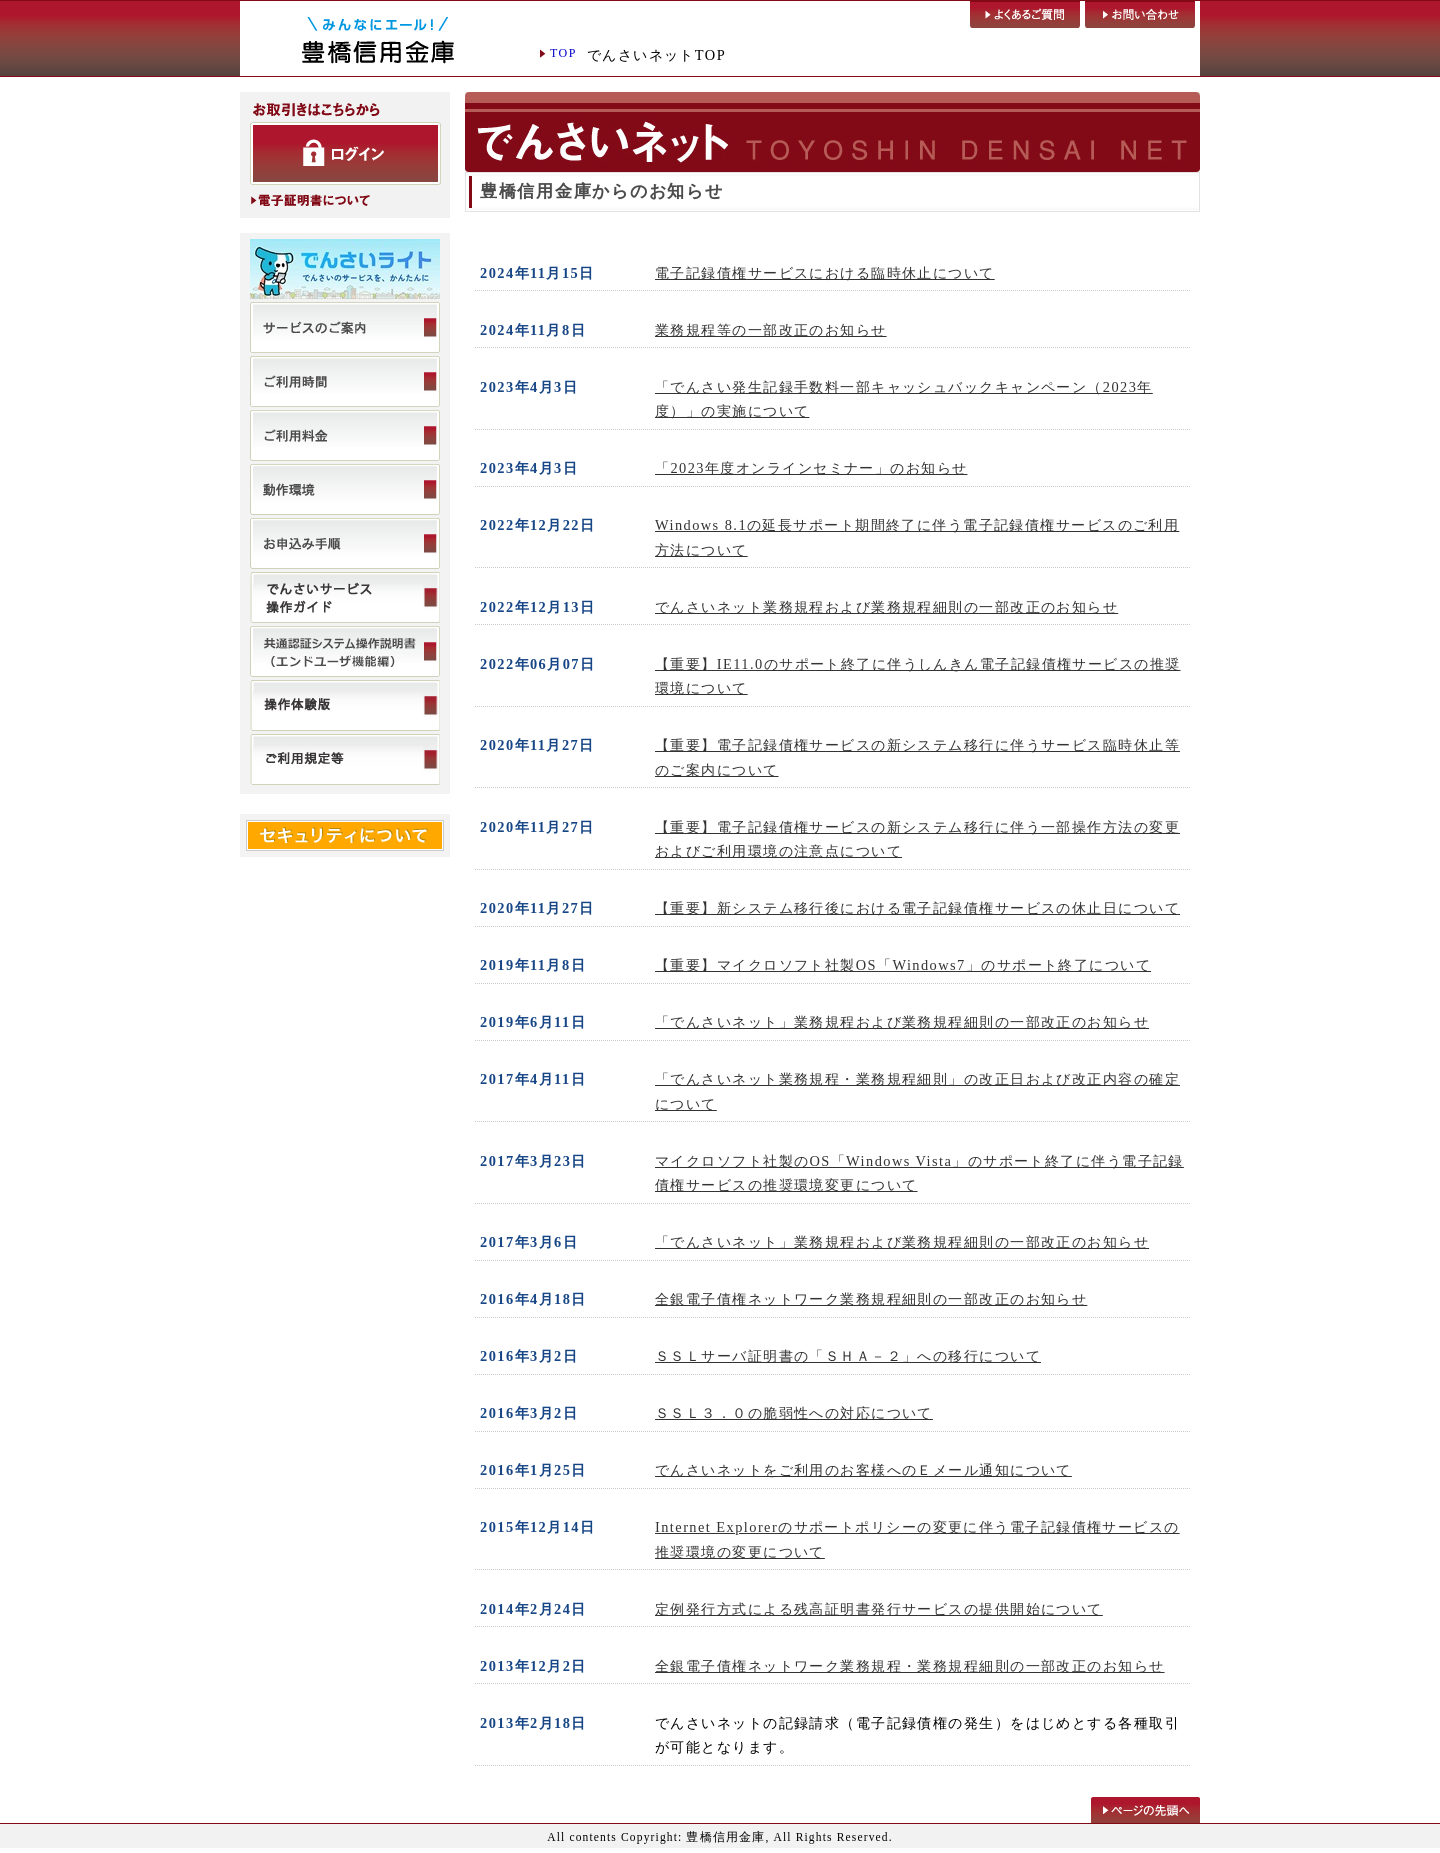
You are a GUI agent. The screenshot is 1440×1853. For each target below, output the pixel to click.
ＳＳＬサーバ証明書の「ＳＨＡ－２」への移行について (848, 1356)
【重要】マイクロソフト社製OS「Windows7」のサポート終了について (903, 965)
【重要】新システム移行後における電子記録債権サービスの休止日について (917, 908)
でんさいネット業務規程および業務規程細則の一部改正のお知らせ (886, 607)
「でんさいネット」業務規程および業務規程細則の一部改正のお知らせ (902, 1022)
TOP (563, 53)
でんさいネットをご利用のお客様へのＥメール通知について (863, 1470)
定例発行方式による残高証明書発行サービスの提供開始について (879, 1609)
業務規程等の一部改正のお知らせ (771, 330)
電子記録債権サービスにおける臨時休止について (825, 273)
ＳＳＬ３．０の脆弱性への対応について (794, 1413)
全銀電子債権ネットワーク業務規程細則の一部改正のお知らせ (871, 1299)
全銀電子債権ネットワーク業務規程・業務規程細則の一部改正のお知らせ (910, 1666)
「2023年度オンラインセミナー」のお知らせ (811, 468)
